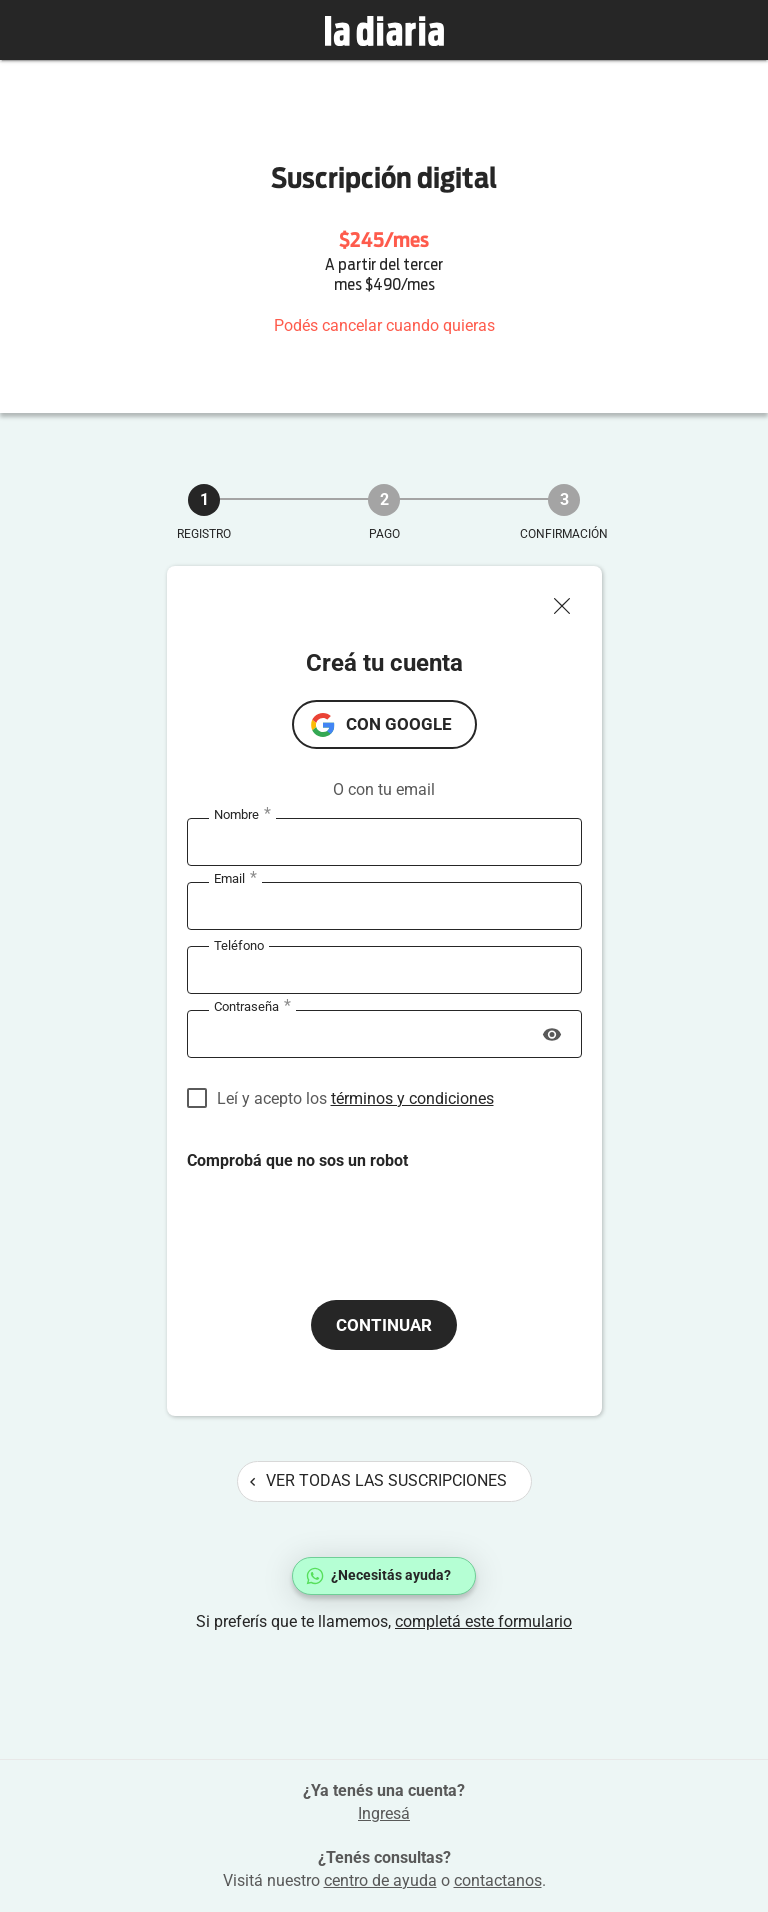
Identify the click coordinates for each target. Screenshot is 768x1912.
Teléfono (239, 945)
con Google (399, 724)
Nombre (242, 815)
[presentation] (339, 1211)
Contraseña (252, 1007)
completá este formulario (483, 1621)
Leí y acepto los (355, 1098)
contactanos (498, 1880)
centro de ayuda (380, 1880)
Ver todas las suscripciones (378, 1480)
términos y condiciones (412, 1098)
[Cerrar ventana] (570, 601)
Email (235, 879)
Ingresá (384, 1813)
